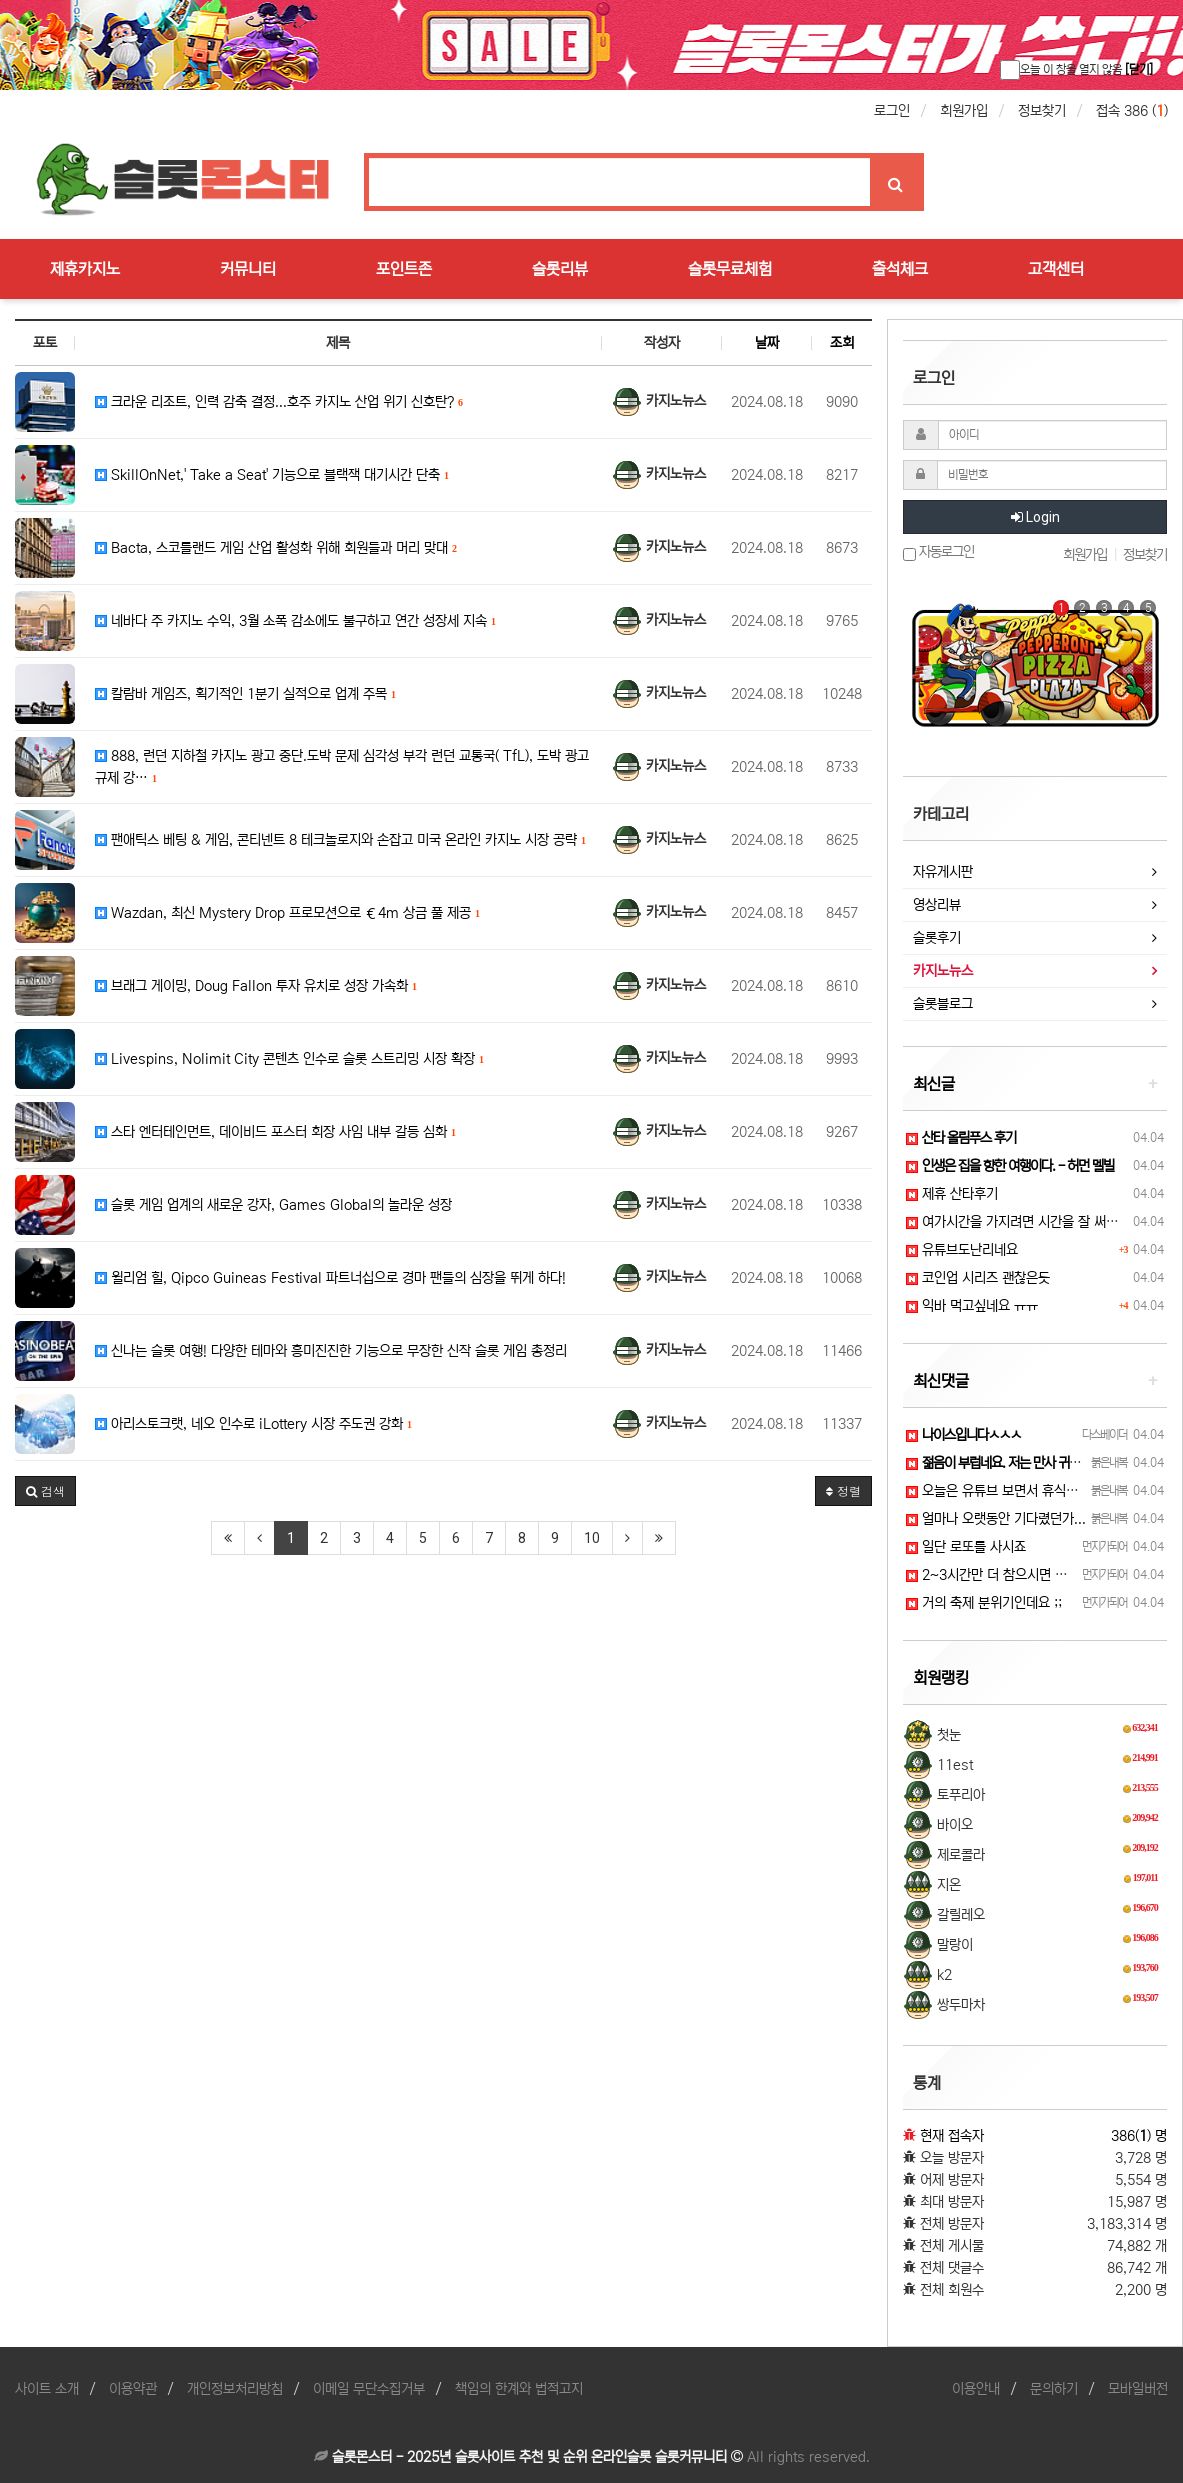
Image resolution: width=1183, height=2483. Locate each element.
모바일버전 (1138, 2389)
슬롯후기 (937, 938)
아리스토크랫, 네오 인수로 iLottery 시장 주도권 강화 (253, 1424)
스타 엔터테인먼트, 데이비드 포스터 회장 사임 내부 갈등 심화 (275, 1132)
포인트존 (404, 269)
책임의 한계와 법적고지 (519, 2389)
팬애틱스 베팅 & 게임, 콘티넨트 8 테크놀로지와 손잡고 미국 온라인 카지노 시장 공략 (340, 840)
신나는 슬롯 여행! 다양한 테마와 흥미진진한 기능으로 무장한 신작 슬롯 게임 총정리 (331, 1351)
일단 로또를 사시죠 (966, 1547)
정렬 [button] (843, 1490)
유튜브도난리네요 (962, 1250)
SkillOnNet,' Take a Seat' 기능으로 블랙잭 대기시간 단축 (272, 475)
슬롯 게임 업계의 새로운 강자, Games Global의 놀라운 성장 (273, 1205)
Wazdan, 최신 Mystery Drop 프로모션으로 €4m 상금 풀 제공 (287, 913)
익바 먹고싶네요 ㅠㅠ (972, 1306)
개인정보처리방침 (235, 2389)
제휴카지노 (85, 269)
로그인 (892, 111)
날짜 (767, 343)
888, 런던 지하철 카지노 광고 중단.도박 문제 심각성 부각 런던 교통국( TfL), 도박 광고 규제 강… (342, 767)
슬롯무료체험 (730, 269)
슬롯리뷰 (560, 269)
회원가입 (964, 111)
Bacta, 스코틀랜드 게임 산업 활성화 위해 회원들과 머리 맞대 (276, 548)
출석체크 (900, 269)
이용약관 (133, 2389)
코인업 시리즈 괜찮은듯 (978, 1278)
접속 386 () (1132, 111)
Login (1035, 517)
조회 (842, 343)
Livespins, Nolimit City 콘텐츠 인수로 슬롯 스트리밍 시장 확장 (289, 1059)
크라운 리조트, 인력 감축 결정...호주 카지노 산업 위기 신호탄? (279, 402)
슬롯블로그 (943, 1004)
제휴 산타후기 (952, 1194)
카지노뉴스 (943, 971)
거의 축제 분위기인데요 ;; (984, 1603)
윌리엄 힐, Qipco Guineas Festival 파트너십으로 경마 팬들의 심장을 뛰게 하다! (330, 1278)
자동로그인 (938, 552)
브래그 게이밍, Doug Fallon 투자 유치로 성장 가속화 (256, 986)
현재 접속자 (952, 2136)
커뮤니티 (248, 269)
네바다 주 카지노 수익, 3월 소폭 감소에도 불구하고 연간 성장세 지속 (295, 621)
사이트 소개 (47, 2389)
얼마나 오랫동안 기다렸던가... (996, 1519)
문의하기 (1054, 2389)
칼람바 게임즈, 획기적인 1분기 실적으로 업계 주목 (245, 694)
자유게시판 (943, 872)
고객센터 (1056, 269)
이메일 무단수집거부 (369, 2389)
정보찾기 (1042, 111)
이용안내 (976, 2389)
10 (592, 1538)
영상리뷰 (937, 905)
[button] (45, 1491)
